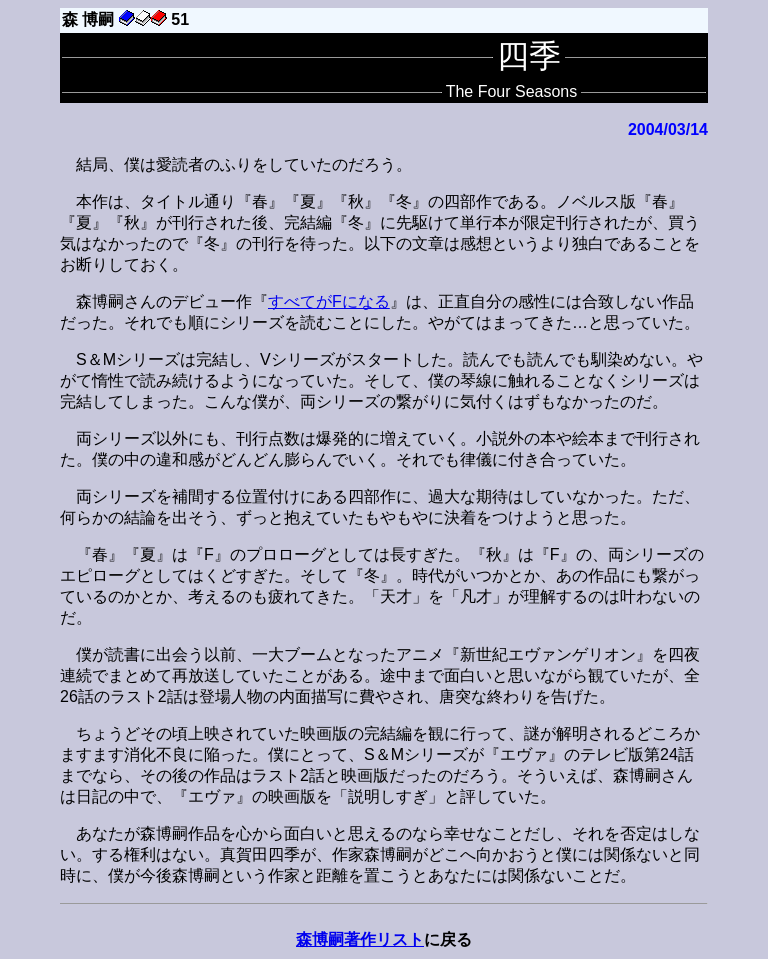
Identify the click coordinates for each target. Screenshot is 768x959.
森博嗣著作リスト (360, 939)
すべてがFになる (329, 301)
